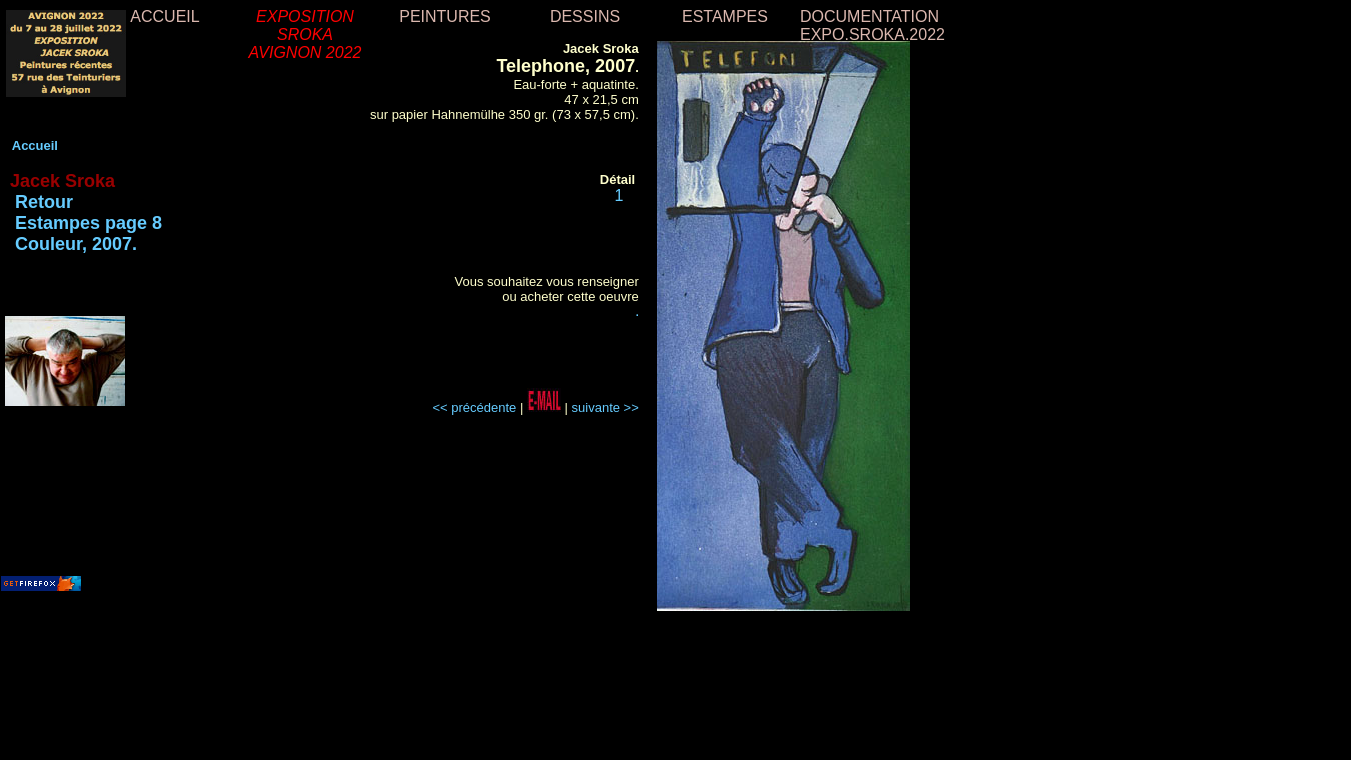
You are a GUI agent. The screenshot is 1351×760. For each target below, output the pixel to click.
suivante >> (605, 407)
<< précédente (474, 407)
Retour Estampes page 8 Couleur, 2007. (83, 223)
